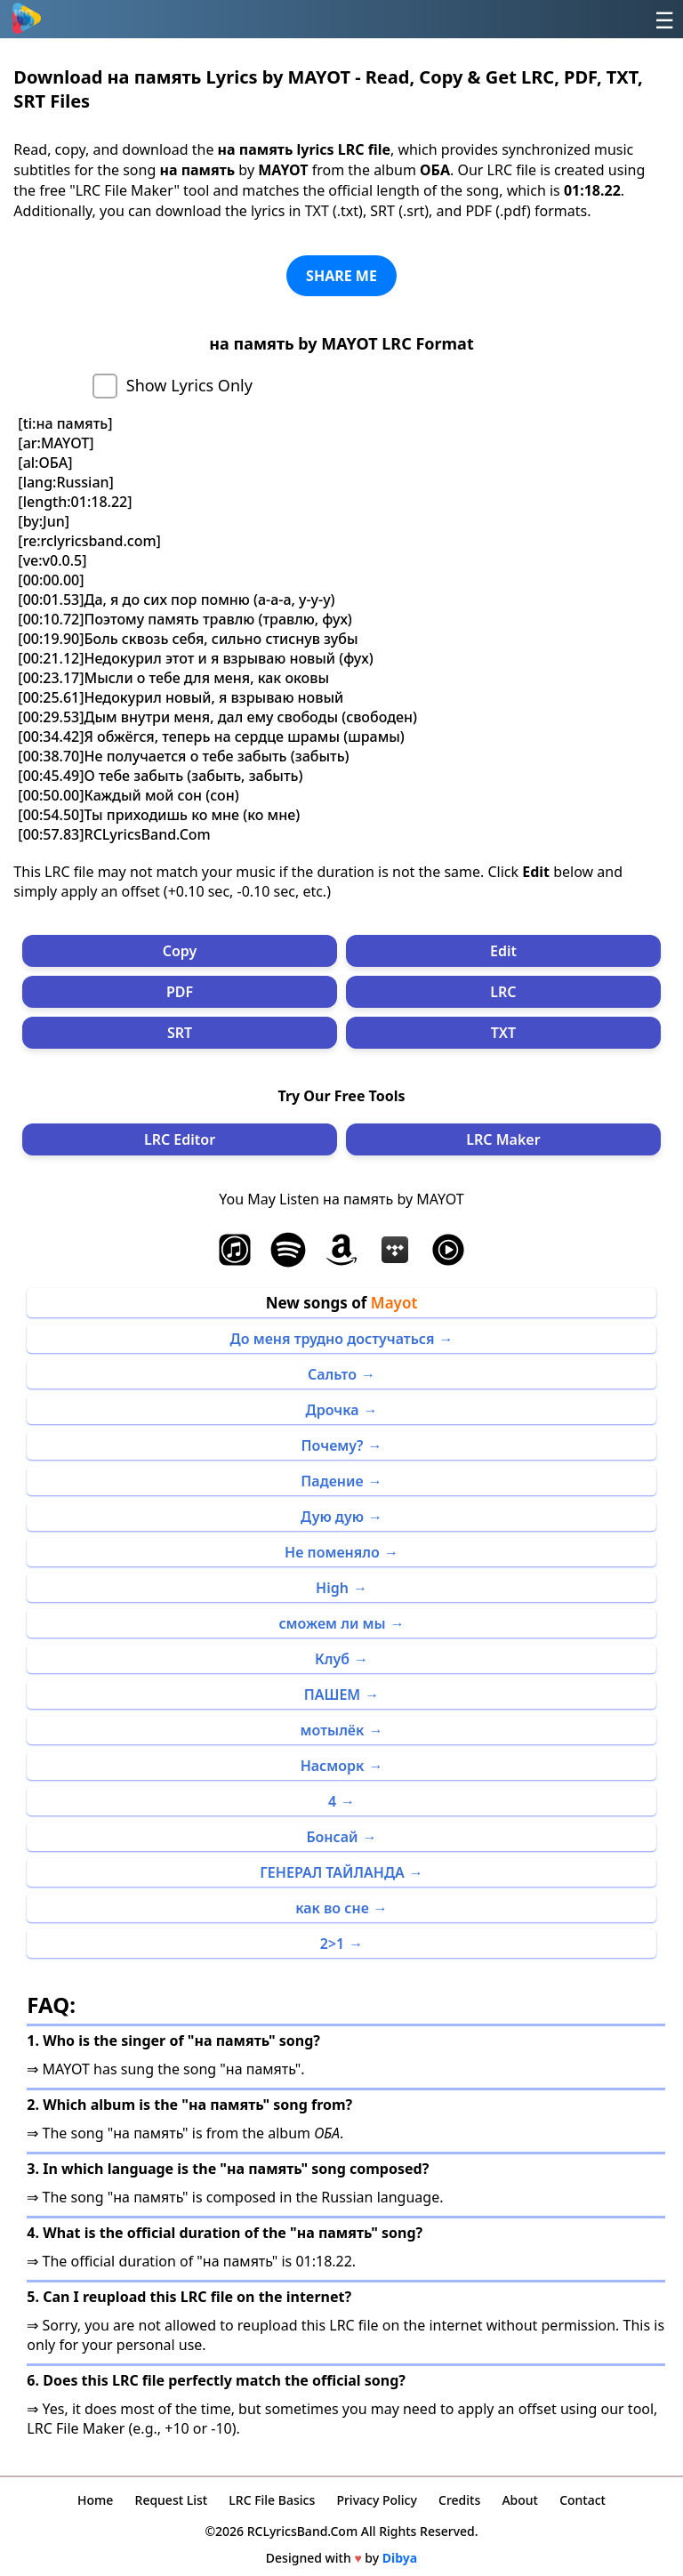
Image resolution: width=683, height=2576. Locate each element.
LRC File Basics (272, 2499)
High (332, 1588)
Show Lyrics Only (189, 385)
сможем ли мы (331, 1623)
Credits (459, 2499)
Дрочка (332, 1410)
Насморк (333, 1765)
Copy (180, 951)
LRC (503, 992)
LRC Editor (179, 1139)
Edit (503, 951)
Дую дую (332, 1516)
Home (95, 2499)
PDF (179, 992)
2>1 (332, 1943)
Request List (171, 2499)
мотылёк (333, 1730)
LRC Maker (503, 1139)
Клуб (332, 1659)
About (520, 2499)
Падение (332, 1481)
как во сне (332, 1908)
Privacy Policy (376, 2499)
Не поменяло (332, 1552)
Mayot (394, 1302)
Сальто (332, 1374)
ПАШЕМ (332, 1694)
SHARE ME (341, 276)
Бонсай (332, 1837)
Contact (582, 2499)
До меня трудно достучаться (332, 1338)
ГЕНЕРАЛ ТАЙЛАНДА (332, 1872)
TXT (503, 1032)
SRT (179, 1032)
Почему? (332, 1445)
